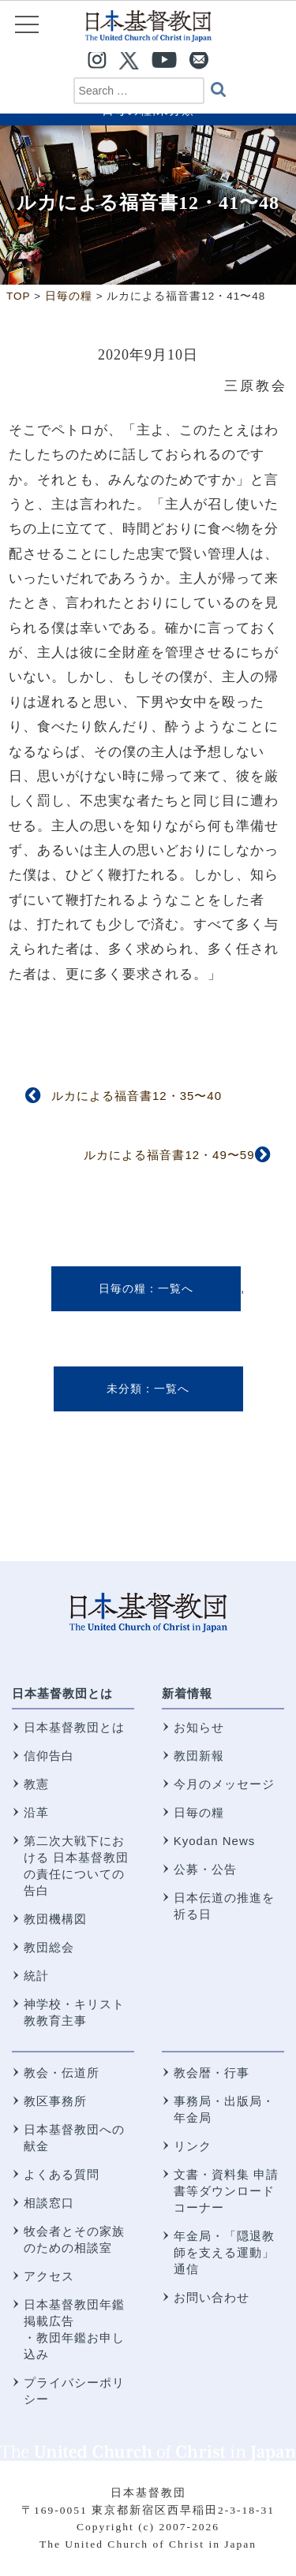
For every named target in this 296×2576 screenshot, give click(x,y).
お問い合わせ (211, 2297)
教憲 (36, 1784)
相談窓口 (49, 2202)
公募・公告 (205, 1869)
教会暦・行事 (211, 2072)
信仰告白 (49, 1755)
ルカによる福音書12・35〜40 (136, 1095)
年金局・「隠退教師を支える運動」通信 (224, 2252)
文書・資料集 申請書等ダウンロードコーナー (226, 2191)
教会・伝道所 (61, 2072)
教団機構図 (55, 1918)
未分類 (124, 1388)
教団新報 (199, 1755)
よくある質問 (61, 2174)
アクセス (49, 2276)
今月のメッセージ (224, 1784)
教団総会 (49, 1947)
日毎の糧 (122, 1288)
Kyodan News (215, 1840)
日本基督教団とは (62, 1693)
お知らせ (199, 1727)
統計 (36, 1975)
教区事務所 (55, 2101)
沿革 (36, 1812)
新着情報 (187, 1693)
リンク (193, 2146)
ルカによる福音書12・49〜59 (169, 1154)
